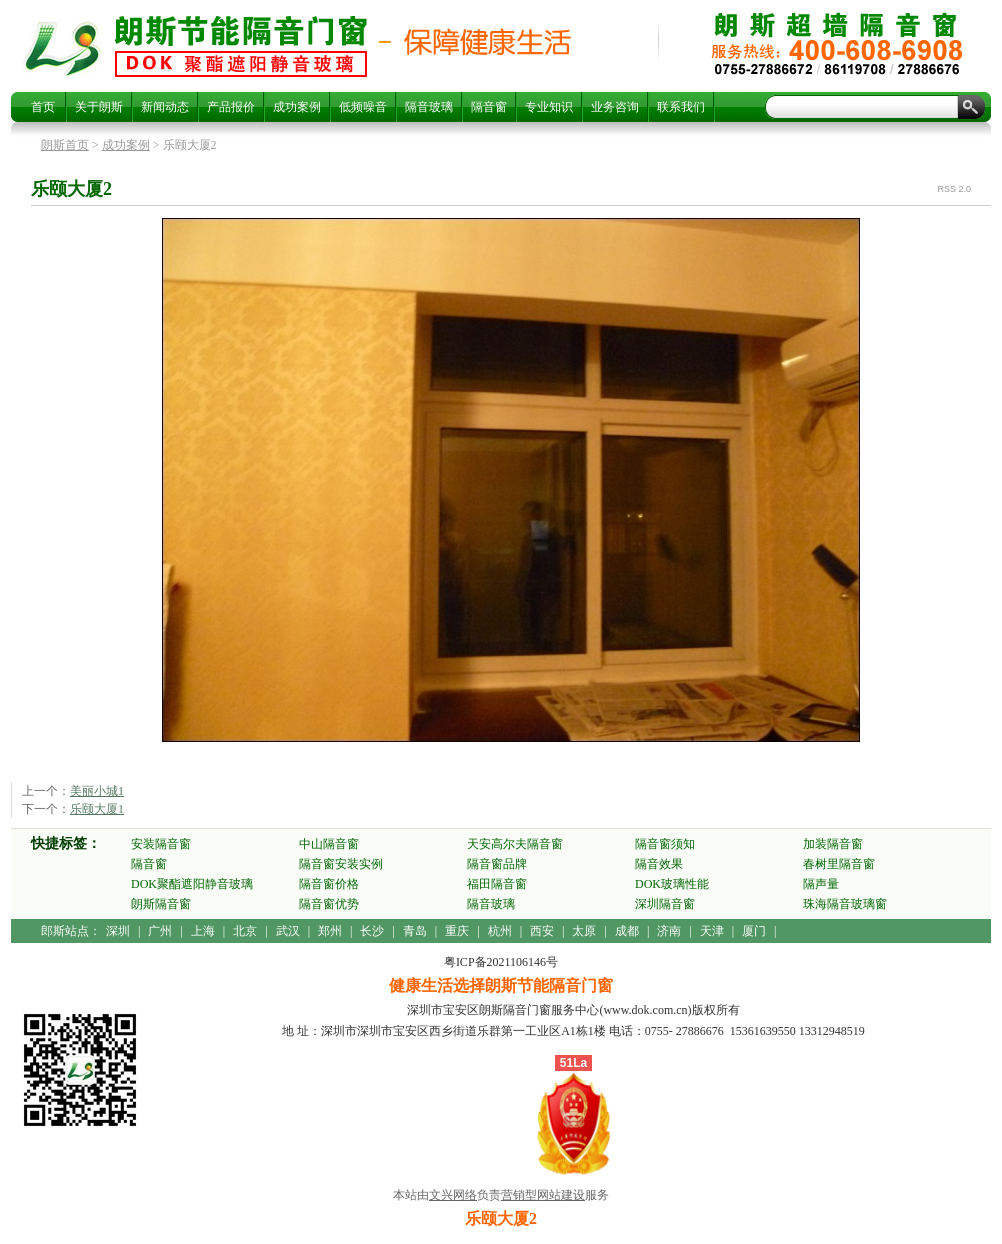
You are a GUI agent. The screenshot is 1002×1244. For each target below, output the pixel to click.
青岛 (415, 931)
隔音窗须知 (665, 844)
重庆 (457, 931)
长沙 (372, 931)
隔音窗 (489, 107)
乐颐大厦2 (241, 46)
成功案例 (297, 107)
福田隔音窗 (497, 884)
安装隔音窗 (161, 844)
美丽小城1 (97, 791)
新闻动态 (165, 107)
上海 (203, 931)
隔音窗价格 (329, 884)
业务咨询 (615, 107)
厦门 (754, 931)
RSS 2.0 (954, 189)
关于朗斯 (99, 107)
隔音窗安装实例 (341, 864)
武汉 (288, 931)
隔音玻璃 (429, 107)
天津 (712, 931)
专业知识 (549, 107)
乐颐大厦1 (97, 809)
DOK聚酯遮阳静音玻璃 (192, 884)
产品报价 (231, 107)
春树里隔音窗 (839, 864)
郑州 (330, 931)
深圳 (118, 931)
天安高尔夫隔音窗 (515, 844)
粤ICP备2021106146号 (501, 962)
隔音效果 (659, 864)
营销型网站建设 (543, 1195)
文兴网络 (453, 1195)
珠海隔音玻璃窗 (845, 904)
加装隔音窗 (833, 844)
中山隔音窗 (329, 844)
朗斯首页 (65, 145)
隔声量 (821, 884)
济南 (669, 931)
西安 (542, 931)
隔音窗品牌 (497, 864)
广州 (160, 931)
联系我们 (681, 107)
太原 (584, 931)
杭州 (500, 931)
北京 (245, 931)
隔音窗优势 (329, 904)
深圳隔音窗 (665, 904)
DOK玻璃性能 (672, 884)
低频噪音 (363, 107)
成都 (627, 931)
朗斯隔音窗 (161, 904)
